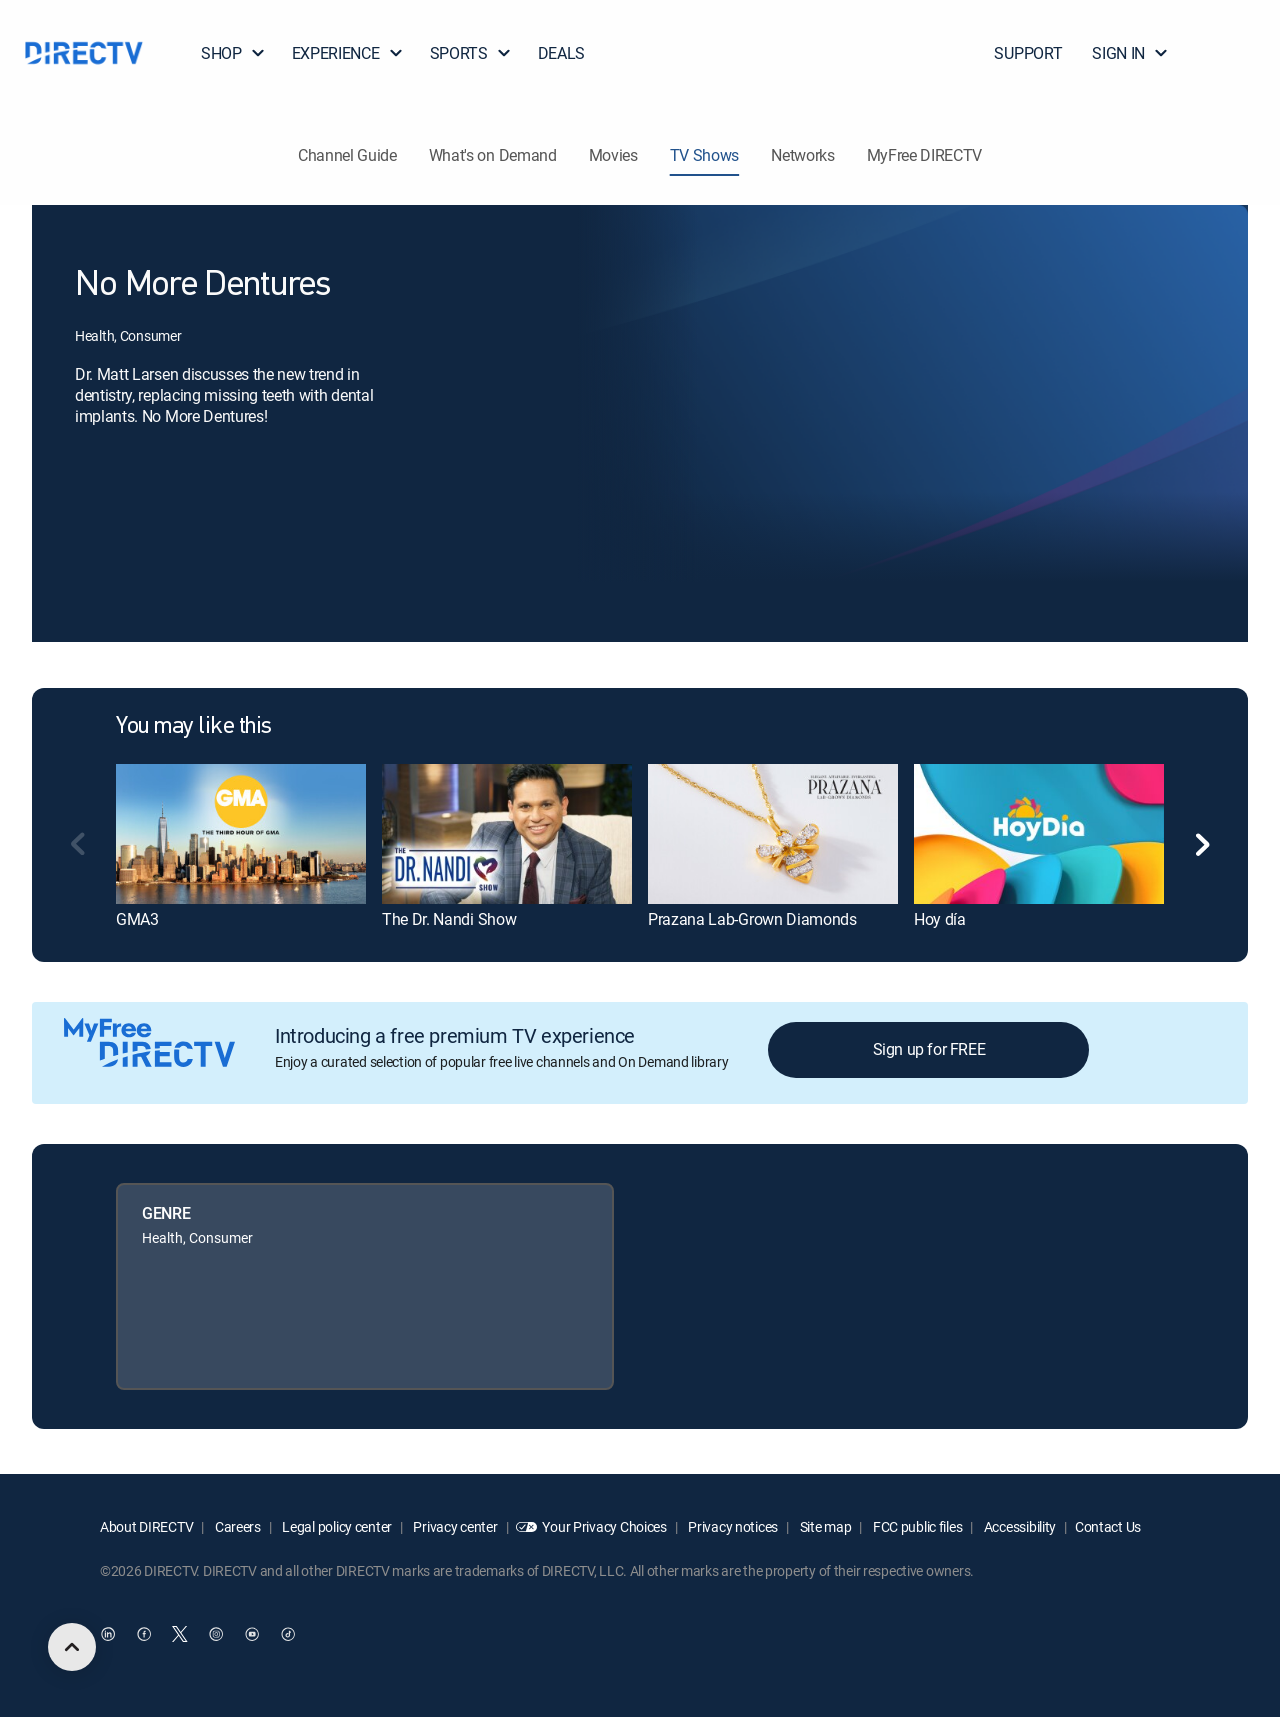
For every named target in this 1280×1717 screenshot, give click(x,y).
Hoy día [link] (940, 919)
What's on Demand (493, 155)
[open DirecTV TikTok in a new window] (288, 1634)
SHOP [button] (233, 53)
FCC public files (916, 1526)
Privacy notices (732, 1526)
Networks (802, 155)
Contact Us (1108, 1526)
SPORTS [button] (471, 53)
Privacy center (454, 1526)
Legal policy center (336, 1526)
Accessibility (1018, 1526)
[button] (1229, 53)
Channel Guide (347, 155)
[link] (241, 834)
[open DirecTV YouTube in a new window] (252, 1634)
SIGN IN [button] (1130, 53)
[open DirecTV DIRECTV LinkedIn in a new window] (108, 1634)
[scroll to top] (72, 1647)
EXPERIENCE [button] (348, 53)
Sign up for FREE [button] (929, 1049)
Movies (613, 155)
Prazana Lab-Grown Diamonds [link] (752, 919)
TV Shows (704, 155)
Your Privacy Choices (604, 1526)
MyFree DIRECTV (925, 155)
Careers (236, 1526)
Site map (824, 1526)
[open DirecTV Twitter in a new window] (180, 1634)
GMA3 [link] (137, 919)
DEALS (561, 53)
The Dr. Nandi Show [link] (449, 919)
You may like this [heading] (194, 727)
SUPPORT (1028, 53)
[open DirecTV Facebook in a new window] (144, 1634)
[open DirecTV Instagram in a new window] (216, 1634)
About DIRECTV (146, 1526)
